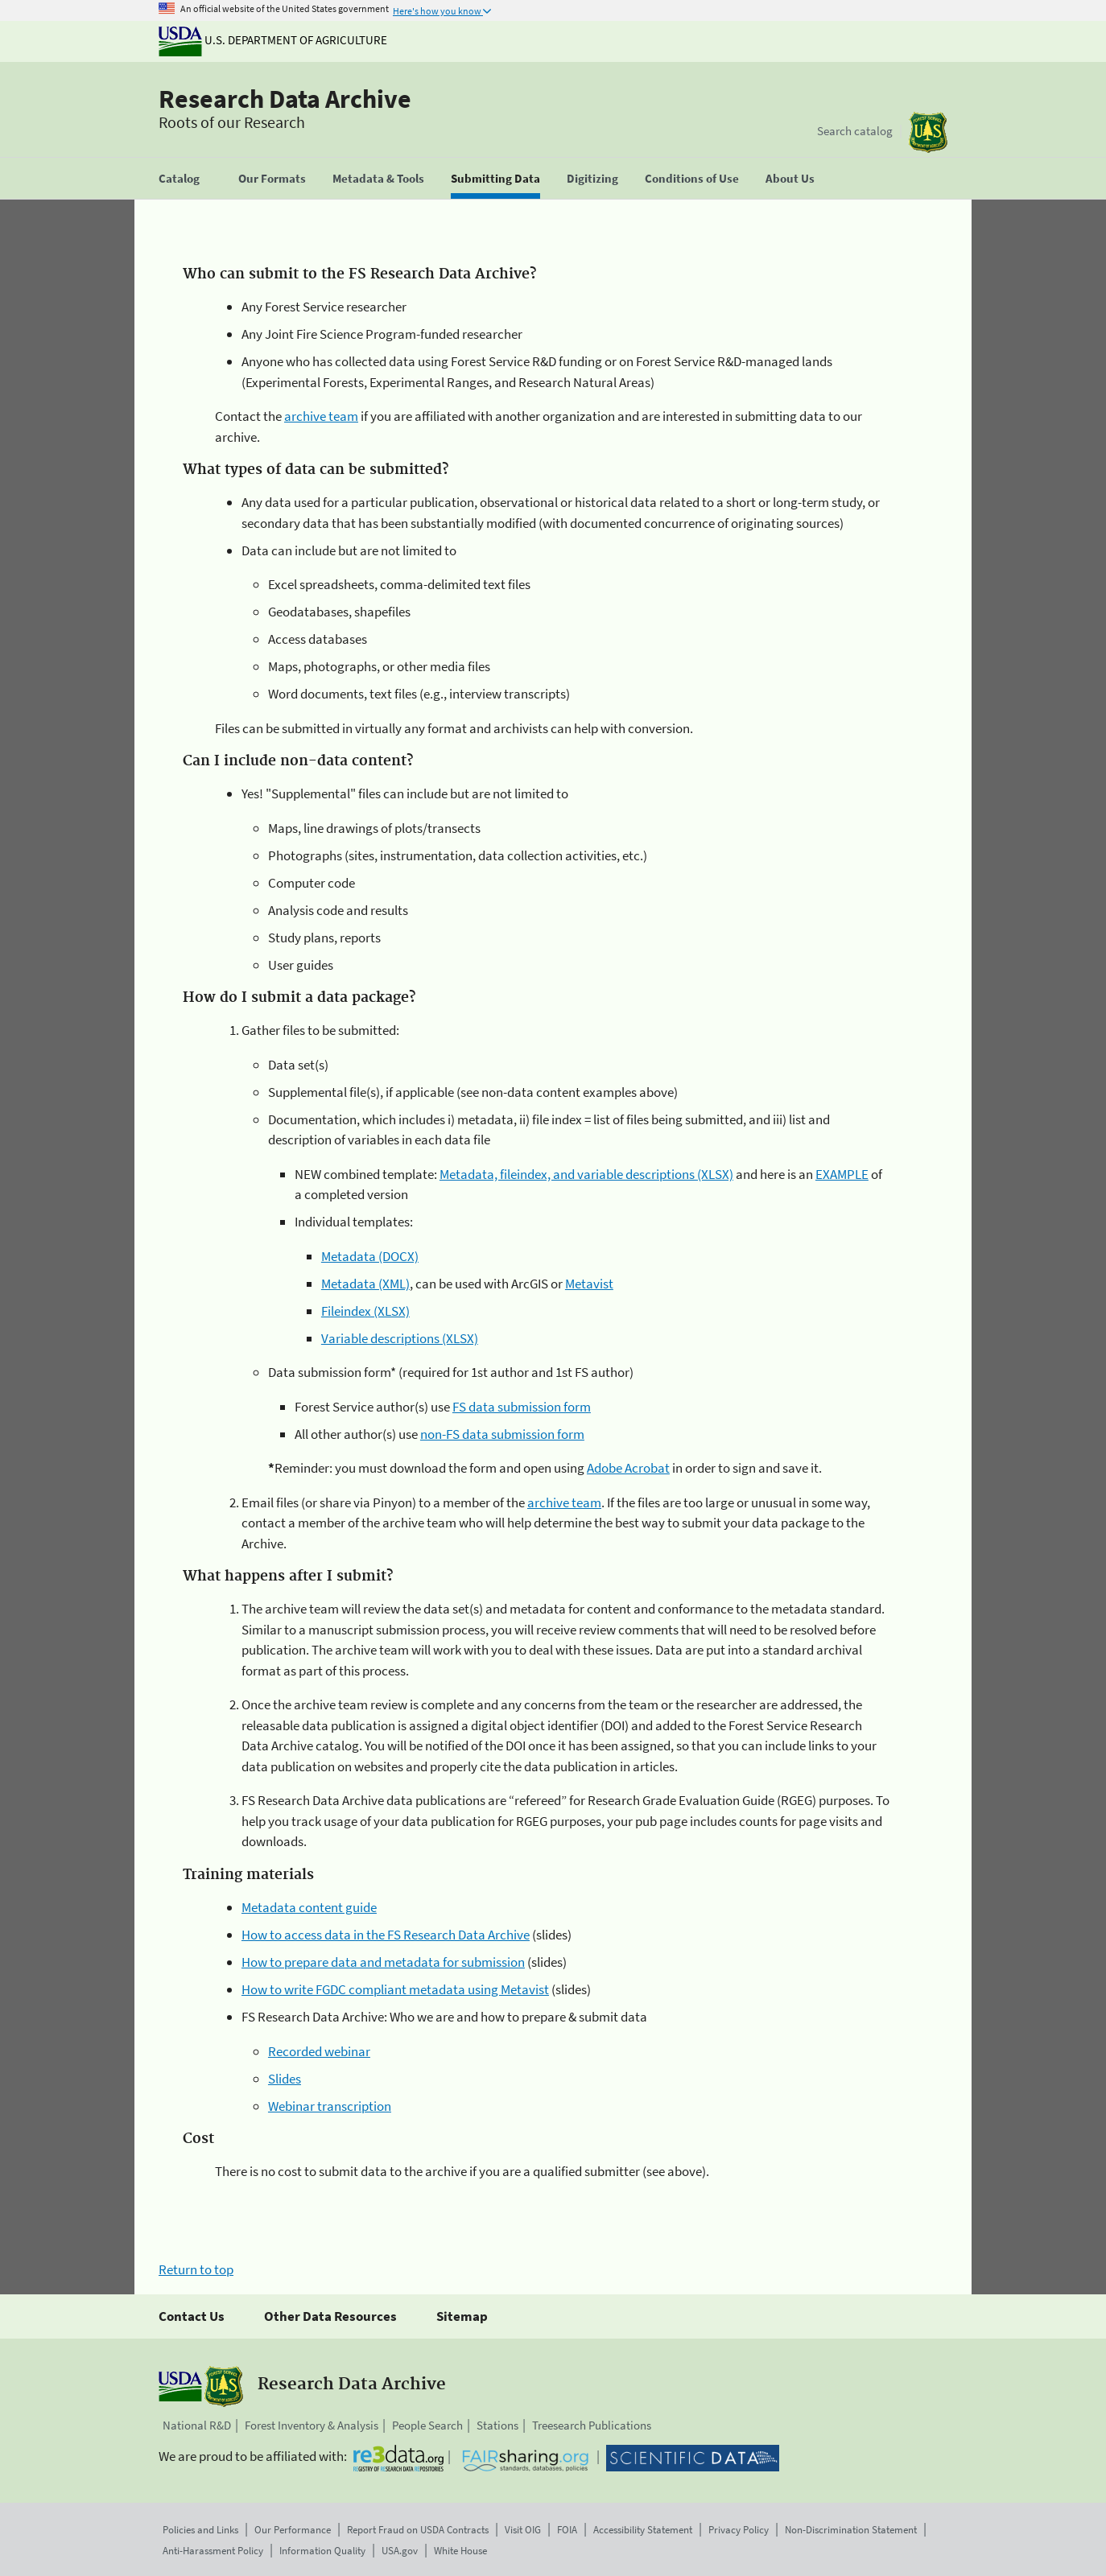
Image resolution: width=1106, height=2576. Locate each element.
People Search (427, 2425)
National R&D (197, 2425)
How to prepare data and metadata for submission (383, 1962)
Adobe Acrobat (628, 1468)
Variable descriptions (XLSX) (399, 1338)
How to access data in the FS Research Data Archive (385, 1934)
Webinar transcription (329, 2106)
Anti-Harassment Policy (213, 2550)
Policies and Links (200, 2530)
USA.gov (400, 2550)
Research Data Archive (285, 99)
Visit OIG (523, 2530)
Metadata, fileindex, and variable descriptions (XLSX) (586, 1174)
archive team (321, 416)
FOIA (567, 2530)
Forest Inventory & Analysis (311, 2425)
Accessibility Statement (642, 2530)
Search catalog (855, 131)
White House (460, 2550)
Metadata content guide (309, 1907)
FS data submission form (521, 1407)
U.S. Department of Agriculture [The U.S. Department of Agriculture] (273, 39)
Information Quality (322, 2550)
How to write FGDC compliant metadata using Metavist (395, 1989)
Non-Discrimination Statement (851, 2530)
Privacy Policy (738, 2530)
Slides (284, 2079)
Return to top (196, 2269)
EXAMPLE (842, 1174)
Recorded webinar (319, 2051)
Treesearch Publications (591, 2425)
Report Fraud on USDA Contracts (418, 2530)
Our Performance (292, 2530)
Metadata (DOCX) (370, 1256)
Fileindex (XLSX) (365, 1311)
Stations (497, 2425)
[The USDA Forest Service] (928, 132)
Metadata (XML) (365, 1283)
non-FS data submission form (502, 1434)
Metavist (589, 1283)
